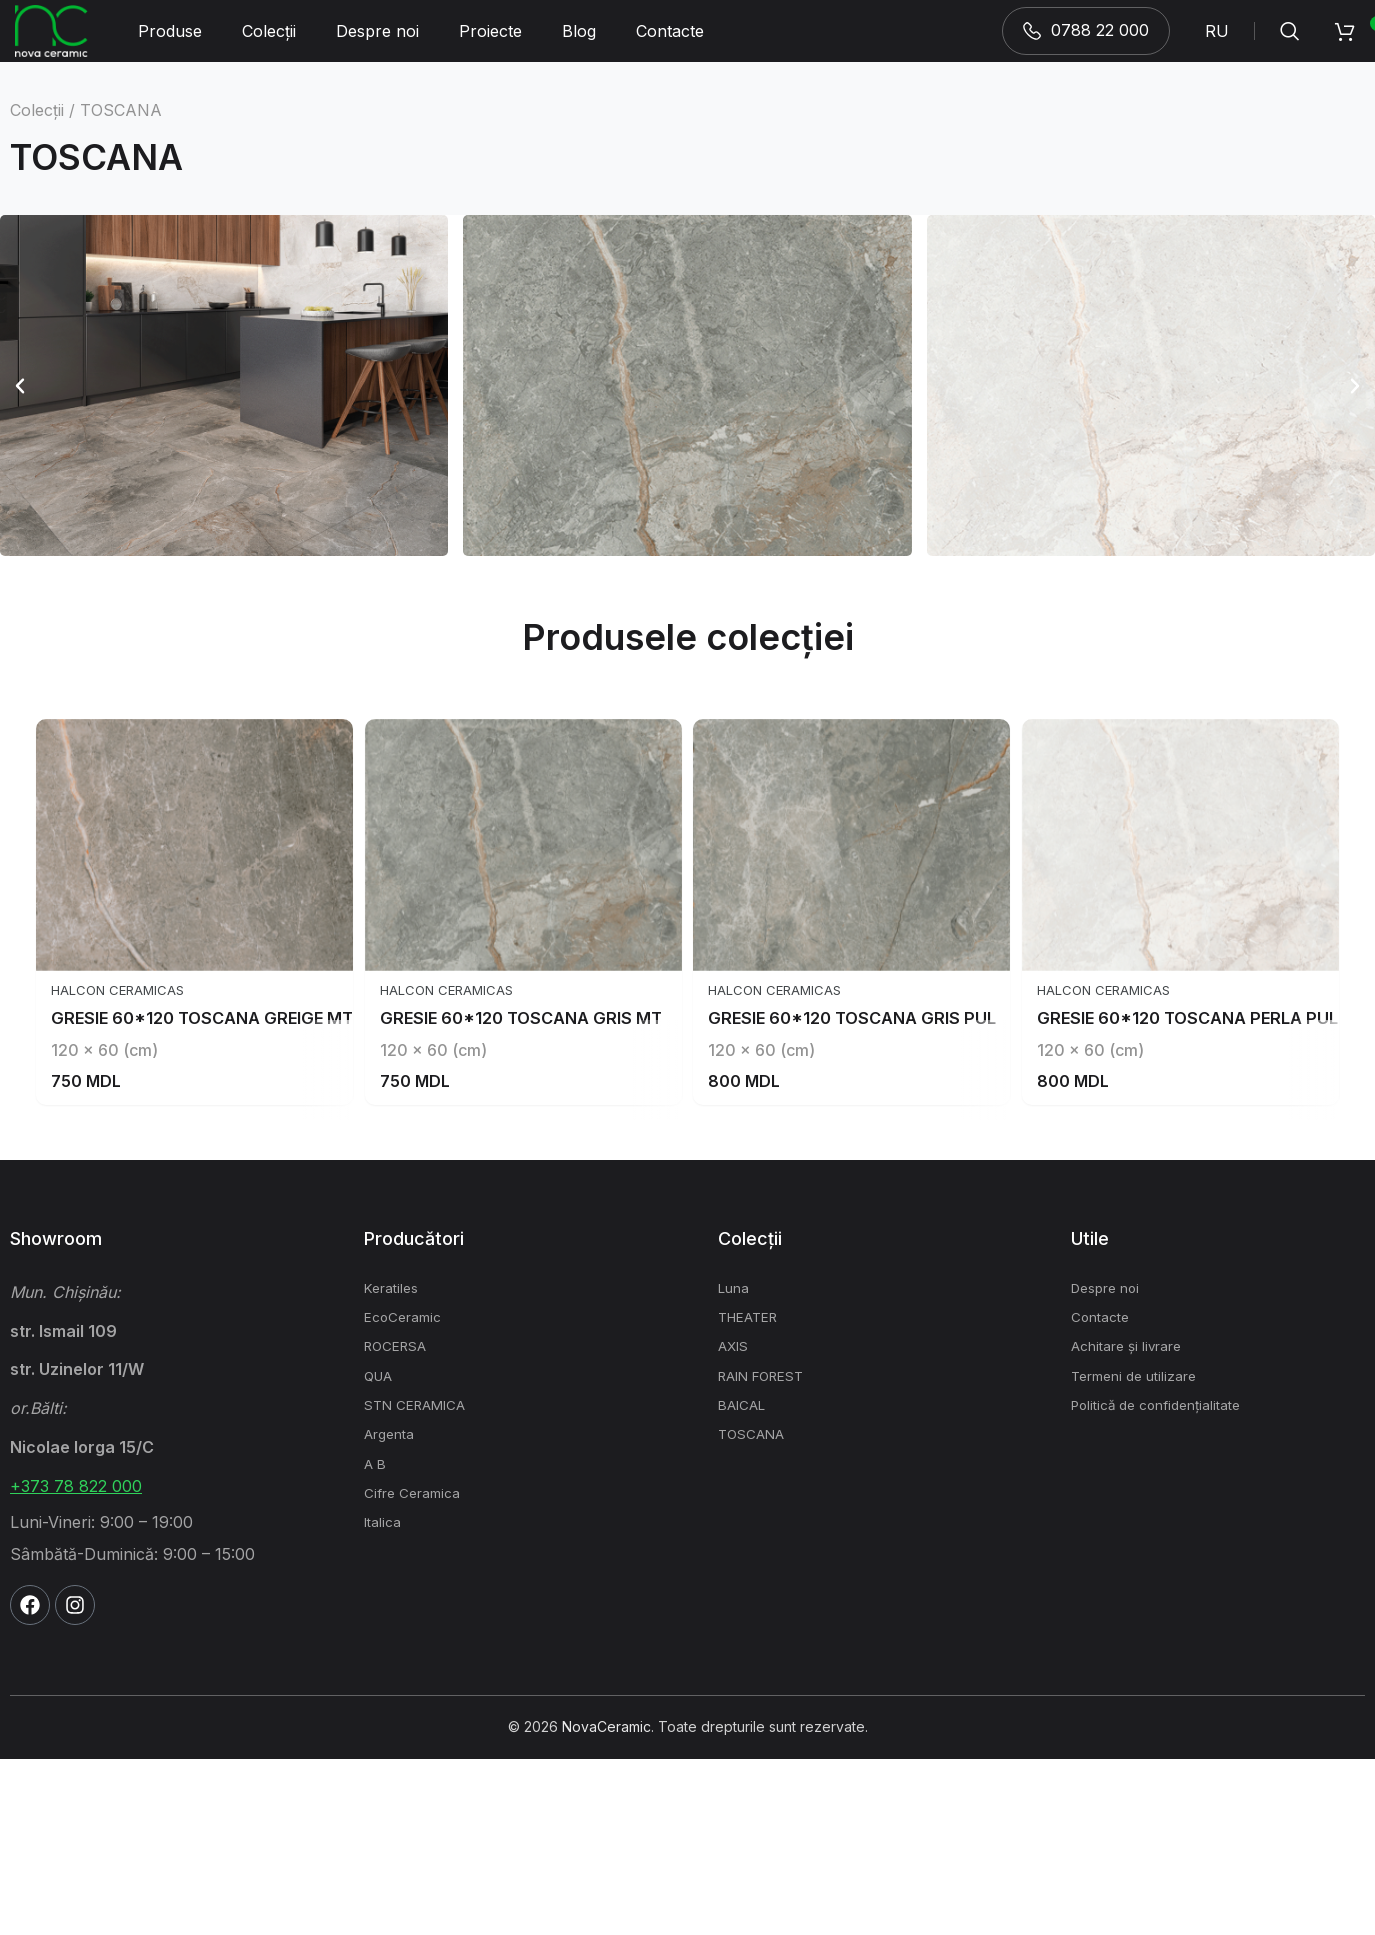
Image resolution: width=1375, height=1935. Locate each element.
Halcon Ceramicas (95, 1165)
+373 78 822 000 (76, 1662)
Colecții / (42, 138)
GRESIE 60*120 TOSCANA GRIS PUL (868, 1193)
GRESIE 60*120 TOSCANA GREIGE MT (189, 1193)
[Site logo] (57, 43)
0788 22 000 (1086, 44)
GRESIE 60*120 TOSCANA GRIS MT (521, 1193)
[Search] (1290, 45)
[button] (20, 413)
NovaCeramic (606, 1902)
